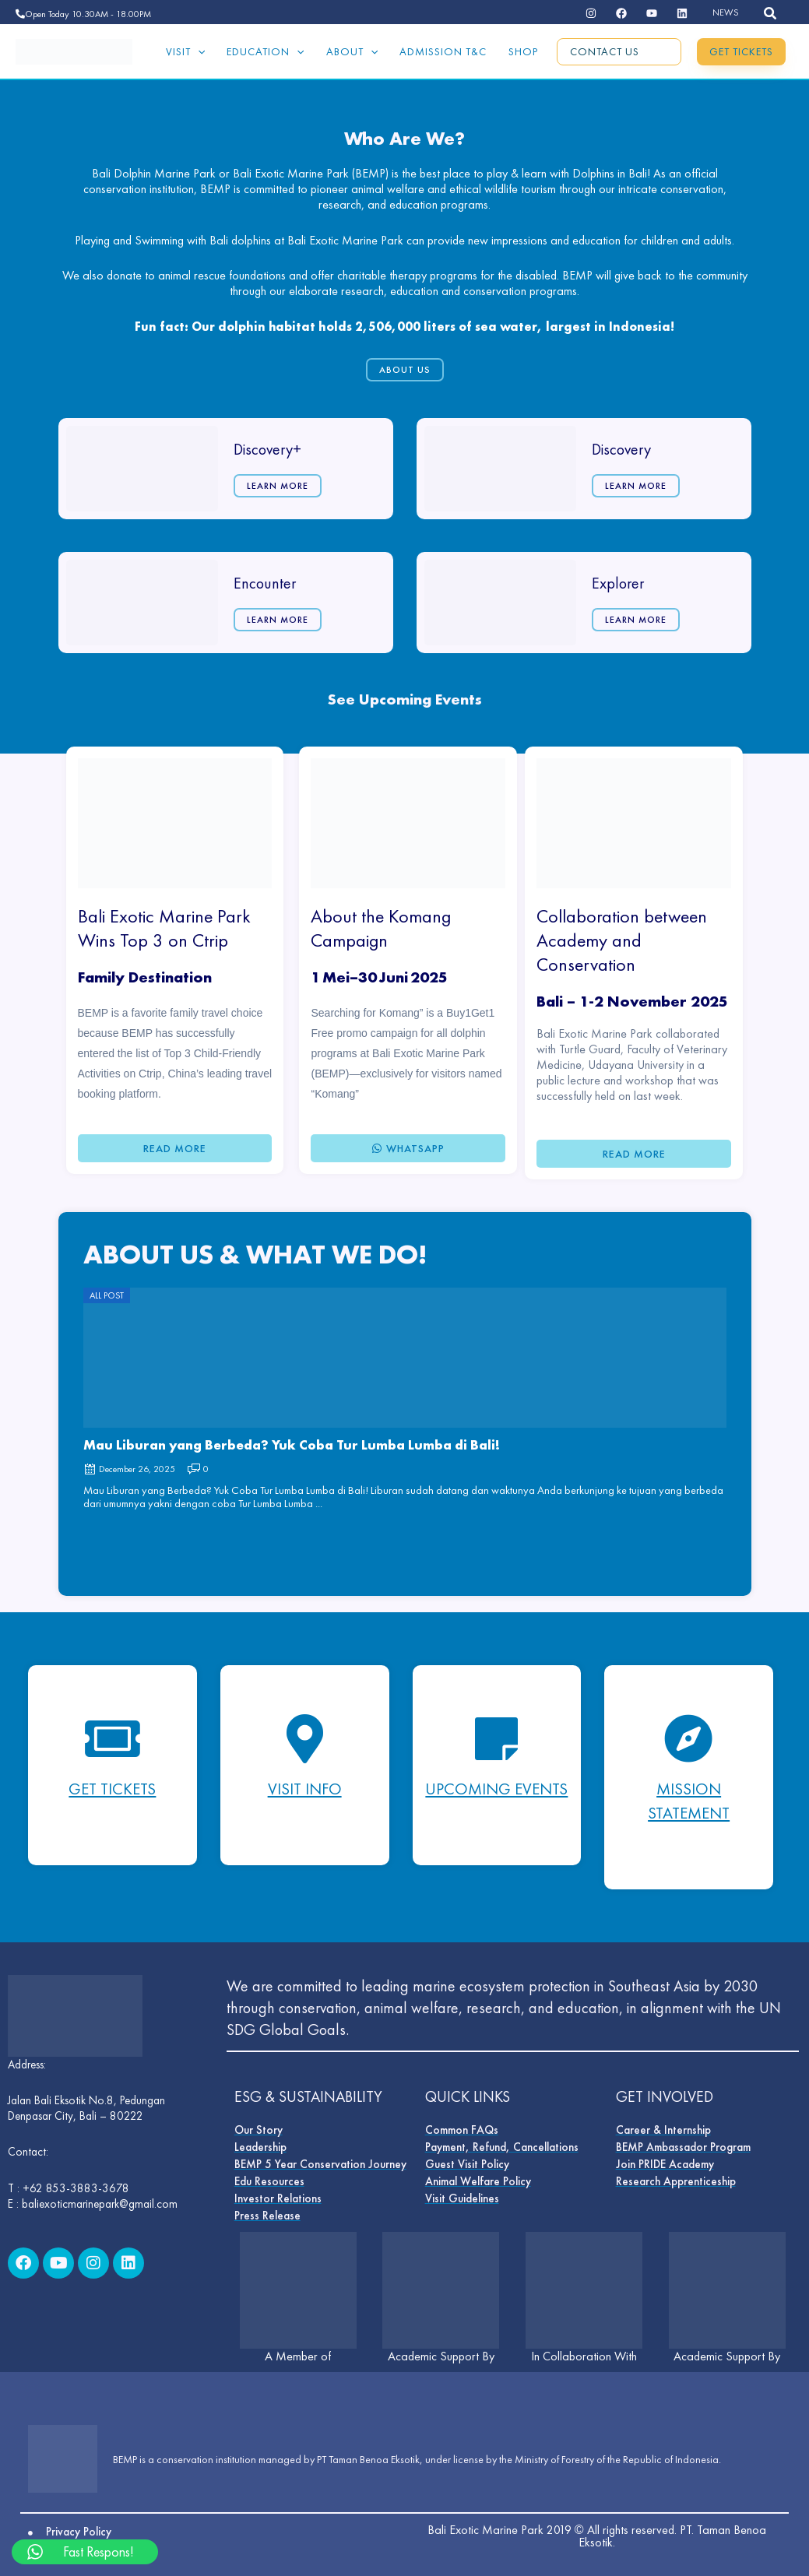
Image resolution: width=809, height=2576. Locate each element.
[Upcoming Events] (497, 1738)
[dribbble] (651, 13)
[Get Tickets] (112, 1738)
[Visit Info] (304, 1738)
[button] (771, 14)
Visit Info (304, 1787)
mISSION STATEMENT (689, 1799)
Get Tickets (112, 1787)
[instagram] (591, 13)
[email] (682, 13)
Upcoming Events (496, 1799)
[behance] (621, 13)
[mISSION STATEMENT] (689, 1738)
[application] (198, 51)
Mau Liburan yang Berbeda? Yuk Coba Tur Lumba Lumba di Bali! (291, 1443)
